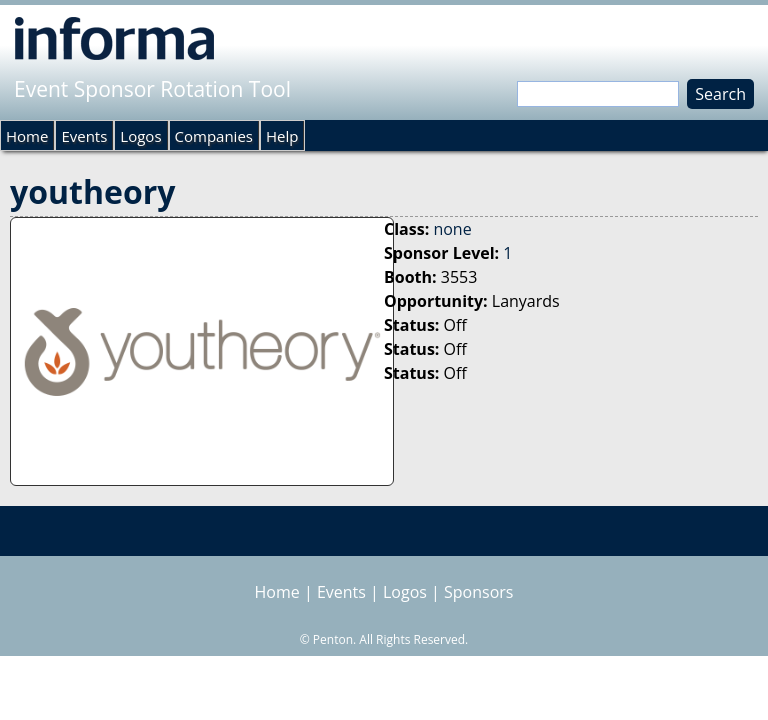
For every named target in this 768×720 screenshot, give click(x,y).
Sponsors (478, 592)
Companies (214, 136)
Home (27, 136)
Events (84, 136)
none (452, 229)
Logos (140, 136)
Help (282, 136)
